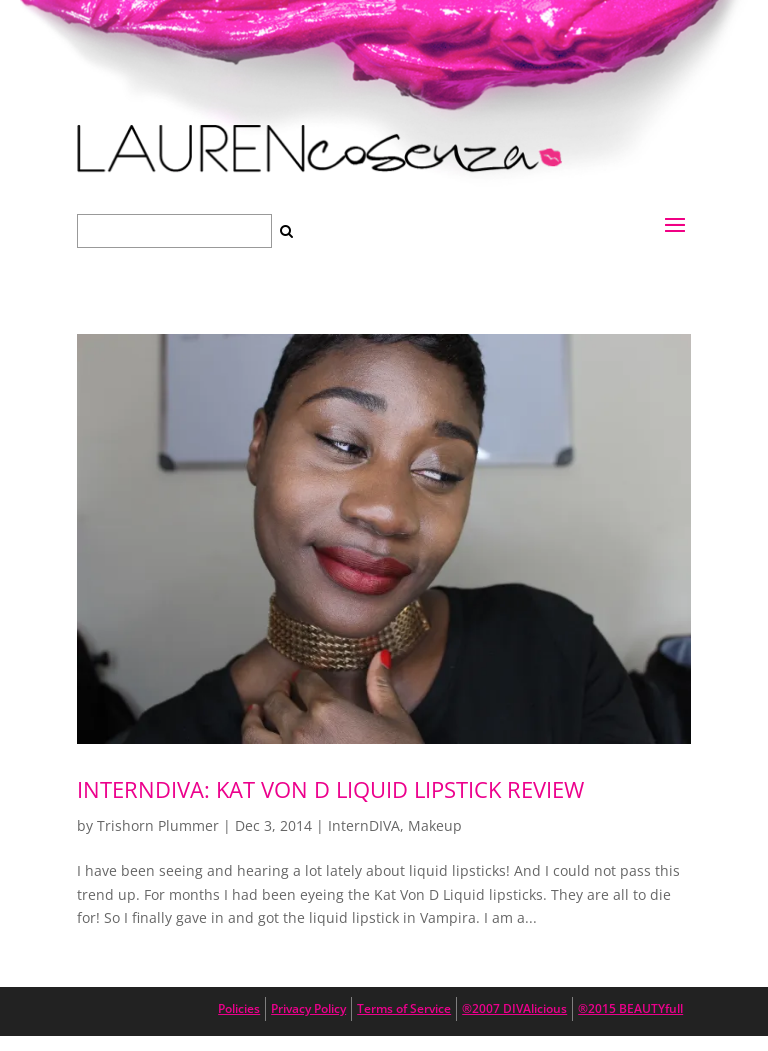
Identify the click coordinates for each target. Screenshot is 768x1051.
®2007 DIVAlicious (514, 1008)
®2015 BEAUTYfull (630, 1008)
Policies (239, 1008)
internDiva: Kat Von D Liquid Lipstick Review (330, 789)
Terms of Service (404, 1008)
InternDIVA (364, 825)
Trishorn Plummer (158, 825)
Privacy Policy (308, 1008)
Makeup (435, 825)
